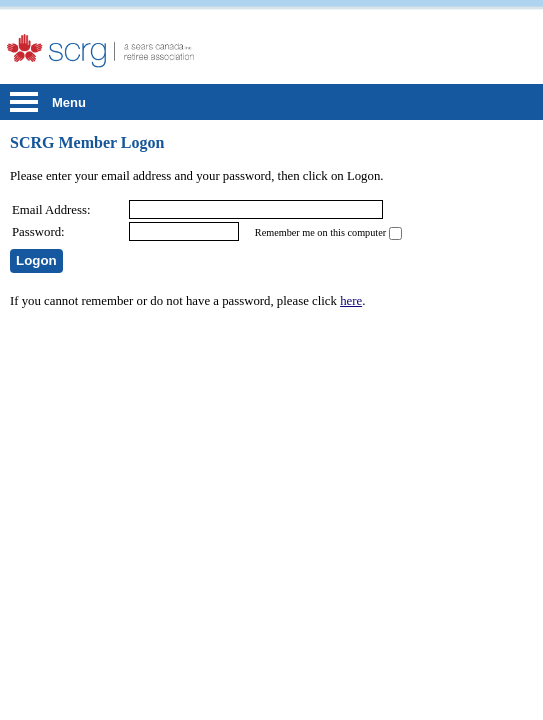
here (351, 301)
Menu (69, 102)
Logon (36, 260)
